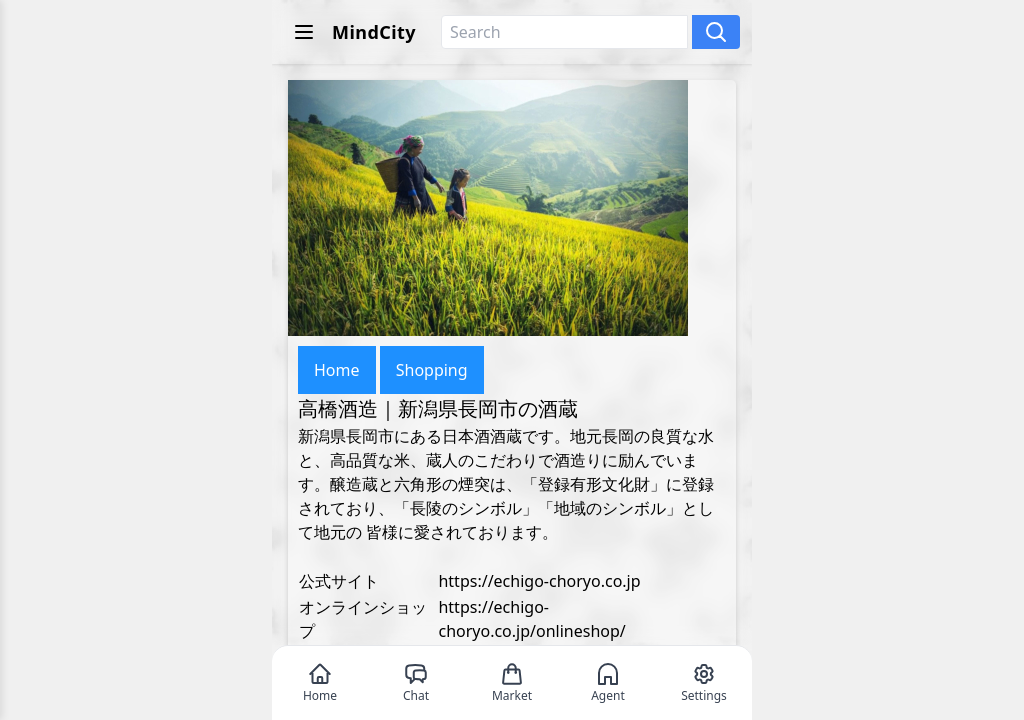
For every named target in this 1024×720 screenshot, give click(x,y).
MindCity (374, 32)
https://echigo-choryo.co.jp (539, 581)
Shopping (432, 370)
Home (337, 370)
